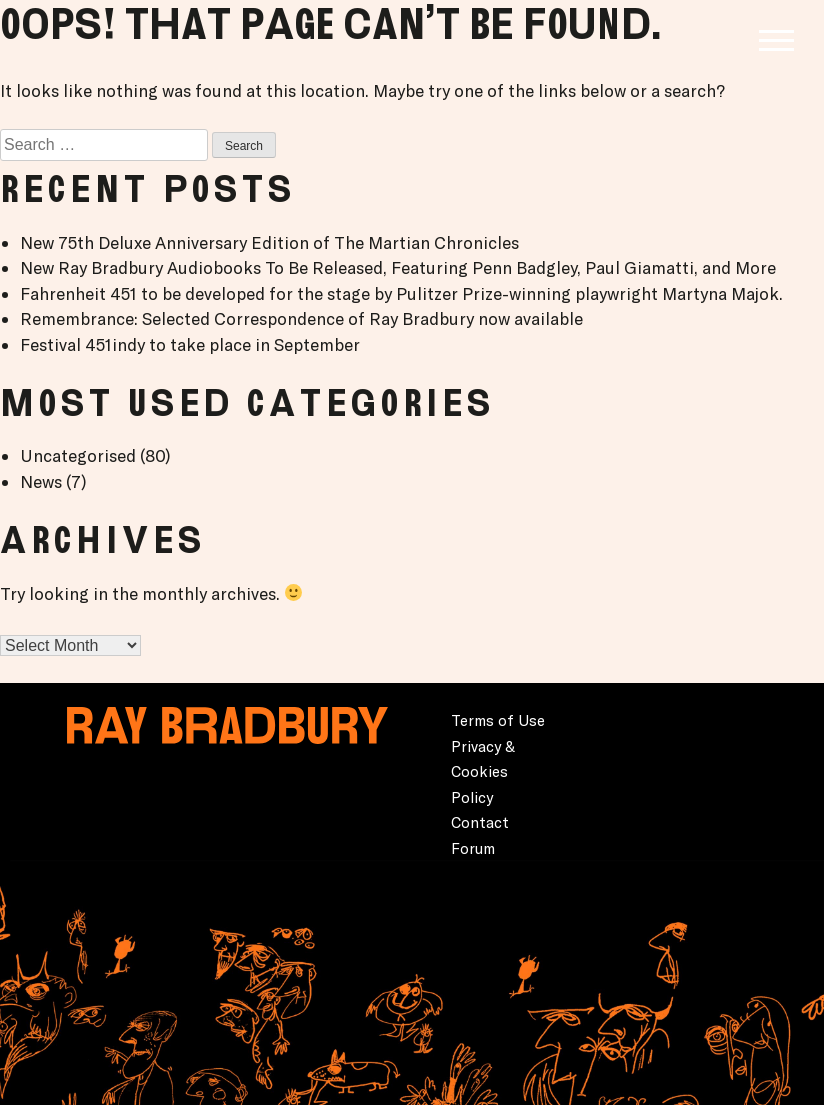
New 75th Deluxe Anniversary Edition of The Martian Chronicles (269, 242)
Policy (472, 797)
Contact (480, 822)
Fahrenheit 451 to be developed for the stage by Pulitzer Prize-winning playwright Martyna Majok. (401, 293)
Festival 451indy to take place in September (190, 344)
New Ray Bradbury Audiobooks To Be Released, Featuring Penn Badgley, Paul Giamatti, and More (398, 267)
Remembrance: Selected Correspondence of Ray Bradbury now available (301, 318)
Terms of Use (498, 720)
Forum (473, 848)
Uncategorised (78, 455)
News (41, 481)
